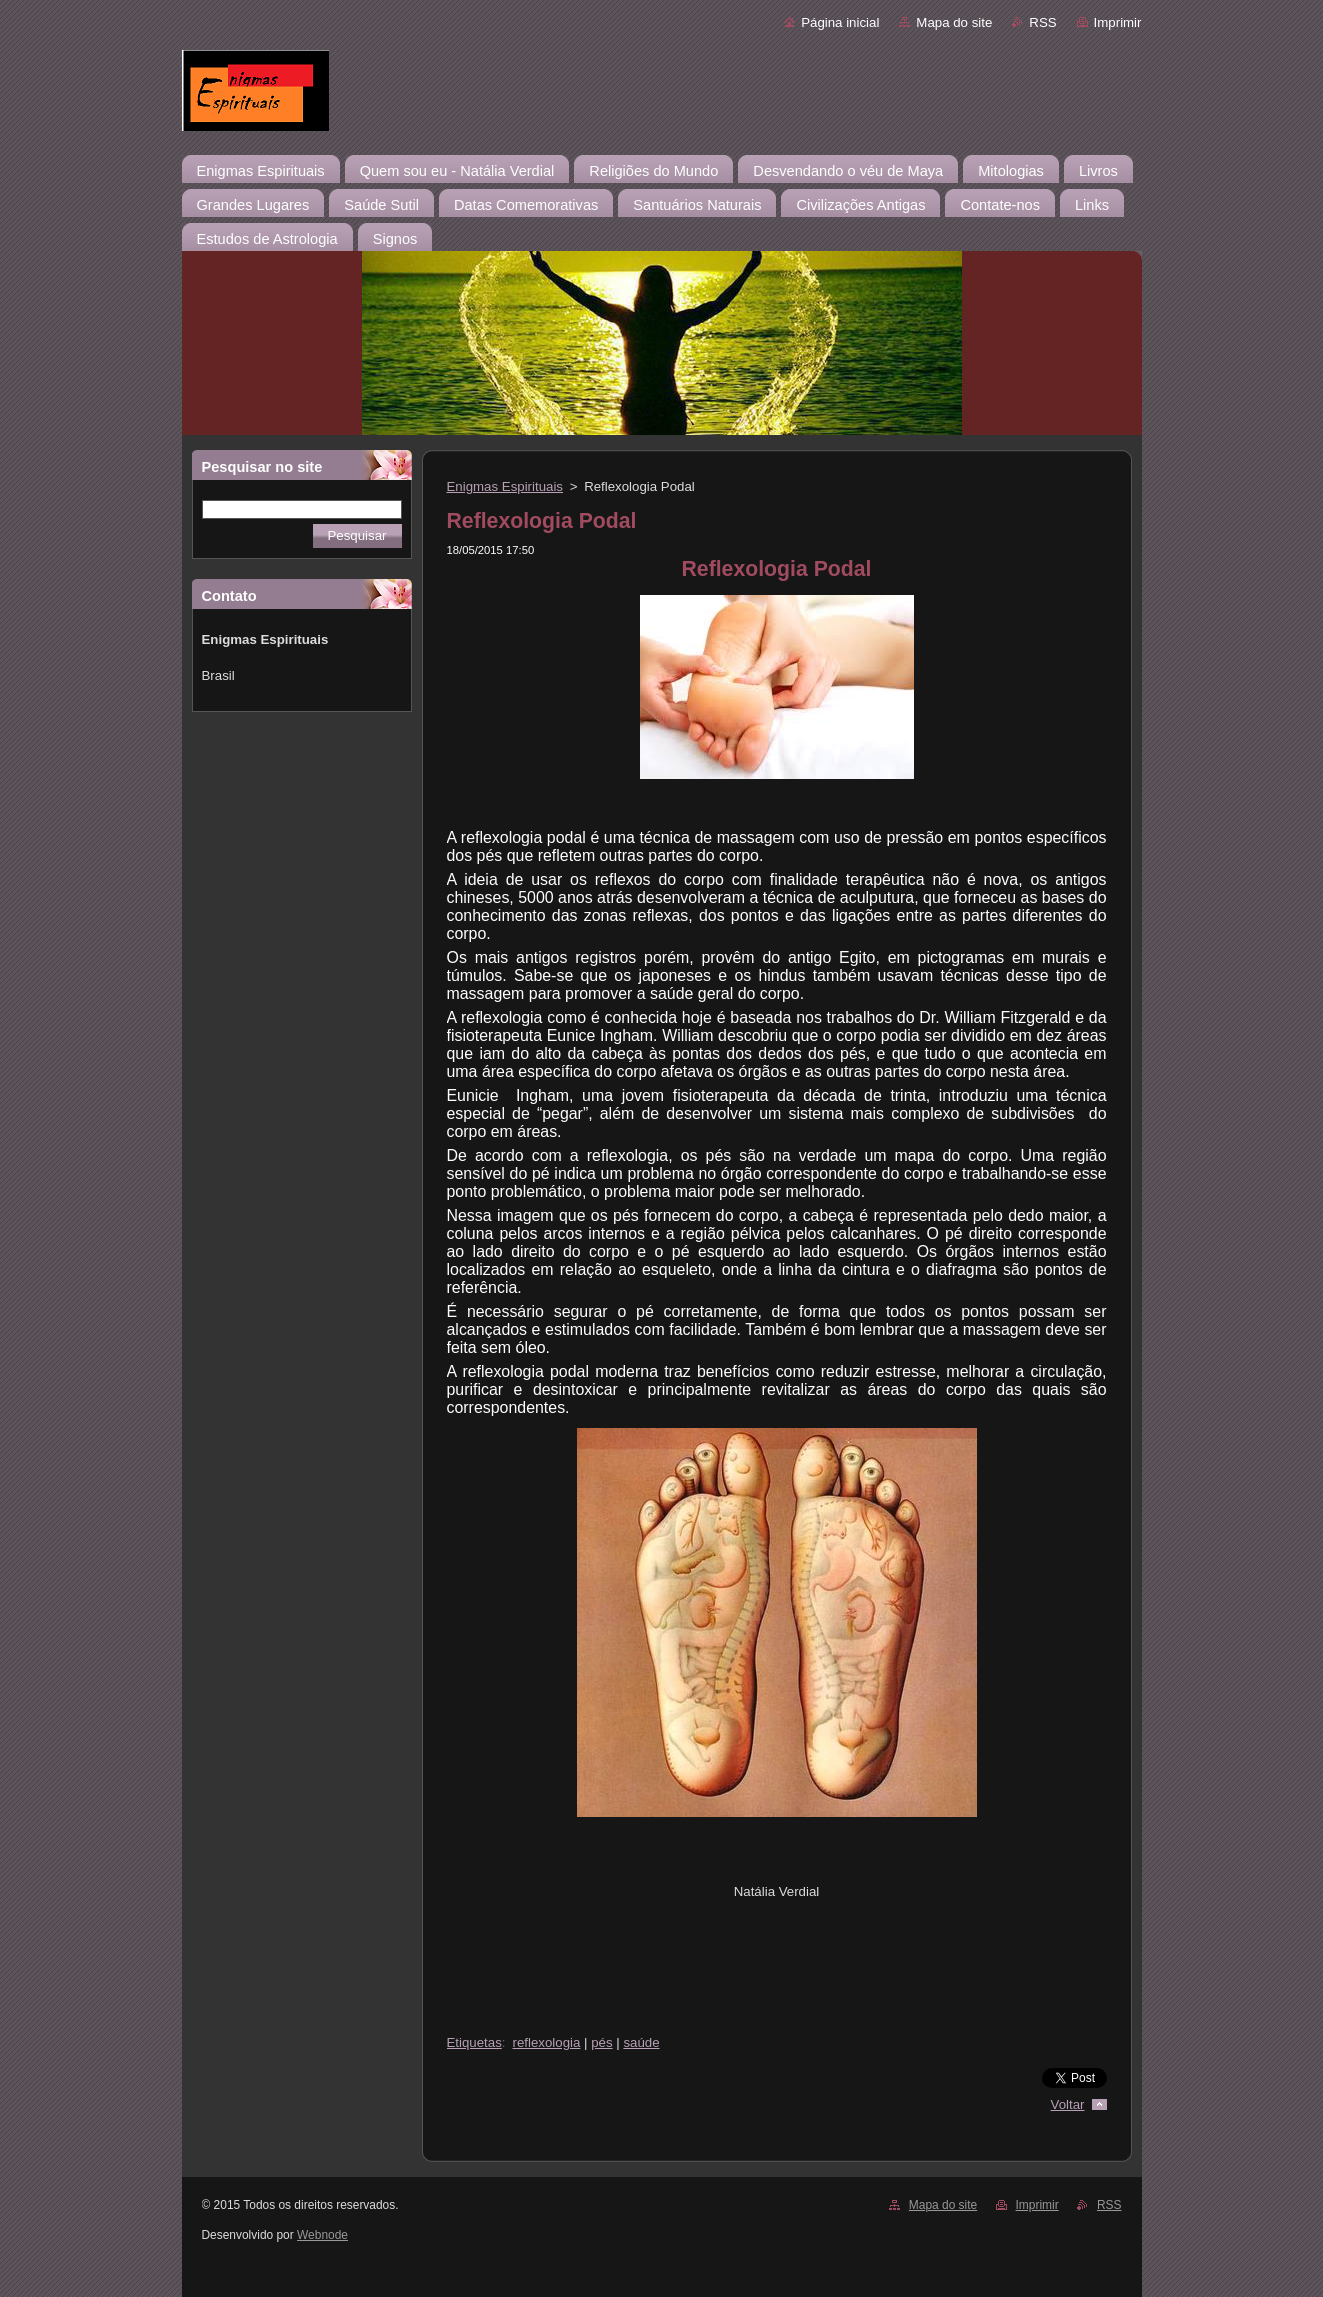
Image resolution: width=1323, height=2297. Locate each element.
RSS (1042, 22)
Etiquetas (474, 2042)
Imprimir (1118, 22)
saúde (641, 2042)
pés (601, 2042)
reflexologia (547, 2042)
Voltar (1068, 2104)
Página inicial (840, 22)
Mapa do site (954, 22)
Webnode (322, 2235)
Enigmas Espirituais (505, 486)
